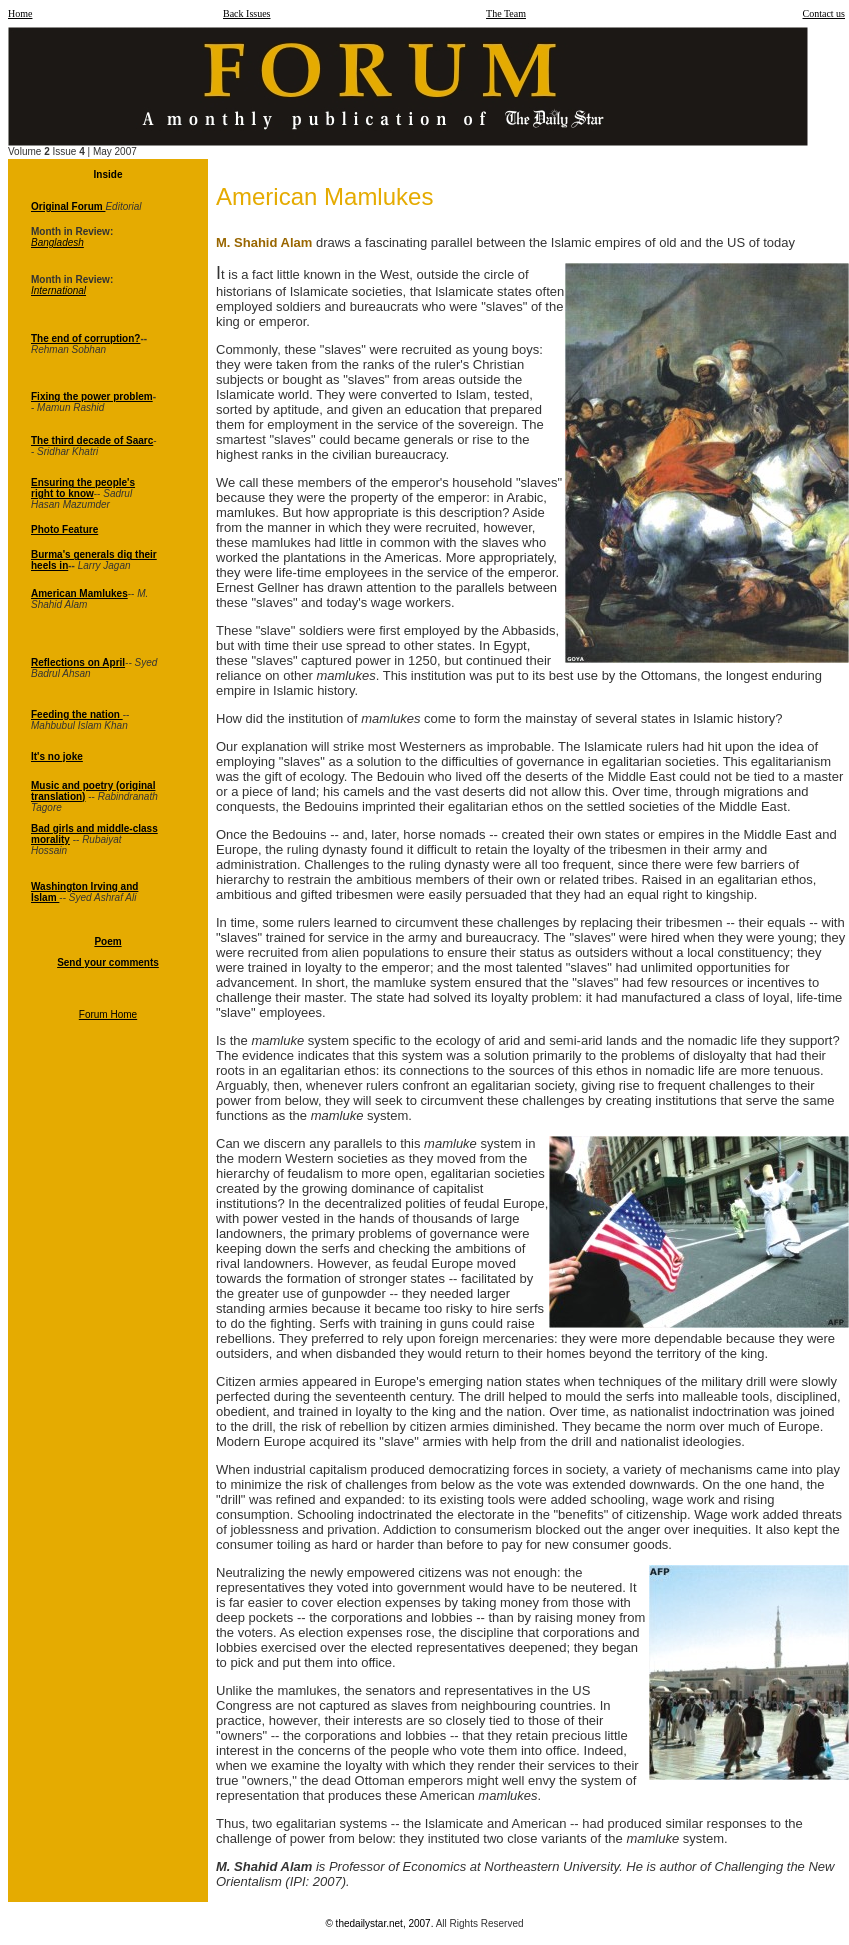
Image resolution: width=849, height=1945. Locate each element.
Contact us (824, 13)
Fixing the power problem (92, 396)
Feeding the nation (77, 714)
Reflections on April (78, 662)
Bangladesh (57, 242)
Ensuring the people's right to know (83, 488)
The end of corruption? (85, 338)
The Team (506, 13)
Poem (107, 941)
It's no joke (57, 756)
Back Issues (247, 13)
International (58, 290)
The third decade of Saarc (92, 440)
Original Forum (68, 206)
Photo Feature (64, 529)
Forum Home (108, 1014)
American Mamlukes (79, 593)
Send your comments (108, 962)
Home (20, 13)
